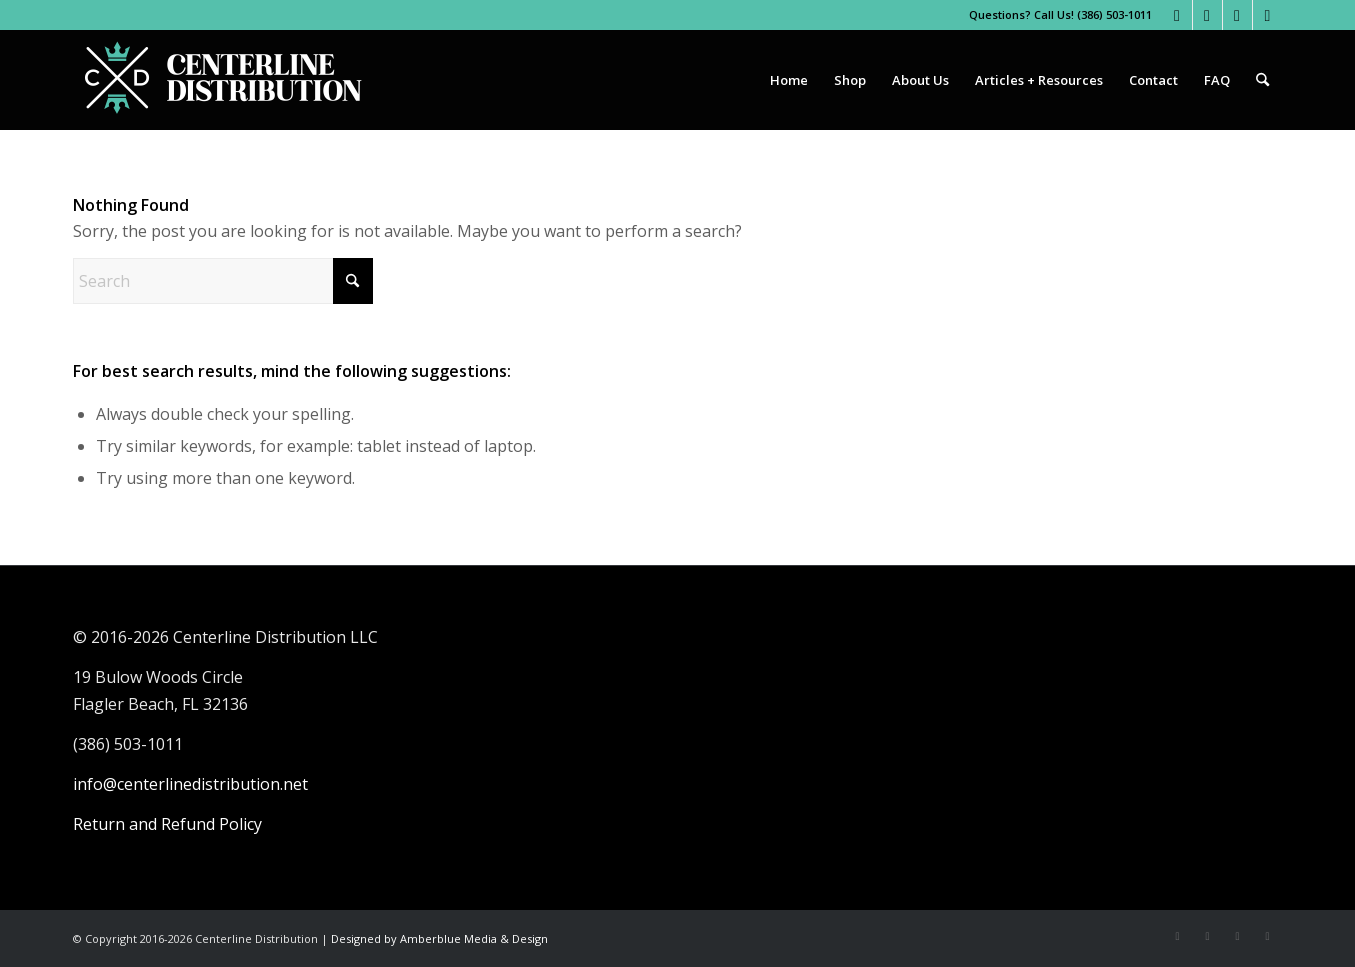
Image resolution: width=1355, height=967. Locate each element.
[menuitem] (789, 80)
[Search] (1262, 80)
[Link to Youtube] (1237, 15)
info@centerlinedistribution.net (190, 784)
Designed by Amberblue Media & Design (439, 938)
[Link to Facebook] (1177, 15)
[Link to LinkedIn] (1268, 15)
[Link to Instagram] (1207, 15)
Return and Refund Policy (167, 824)
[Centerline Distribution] (223, 80)
